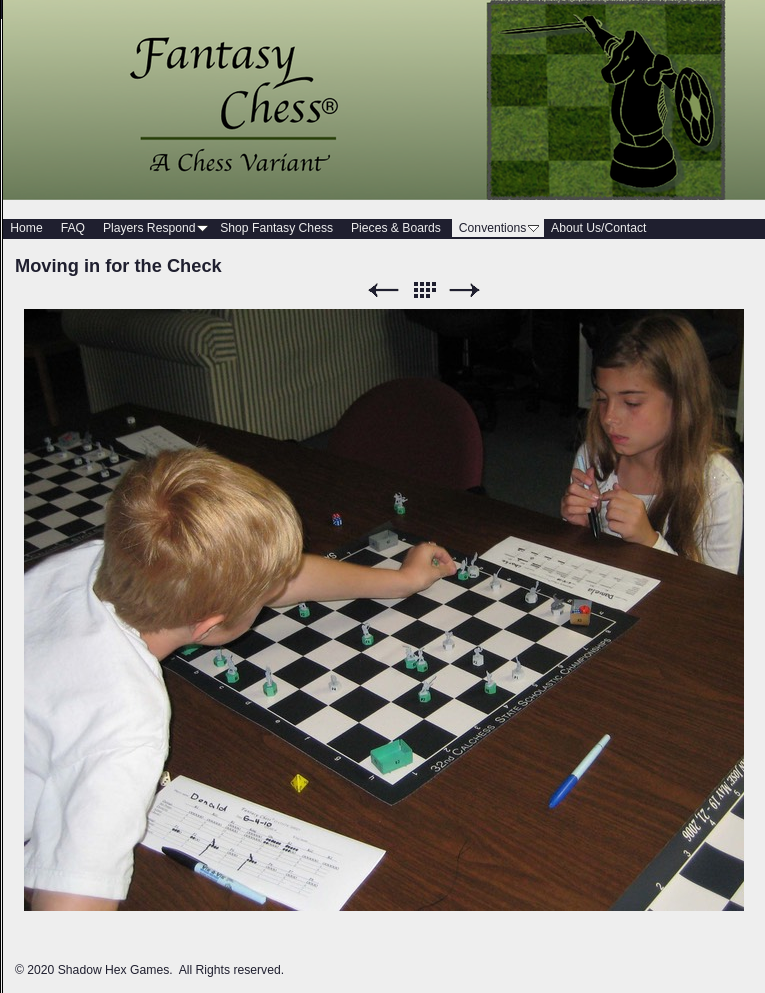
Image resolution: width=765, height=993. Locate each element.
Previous (383, 290)
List (424, 290)
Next (465, 290)
